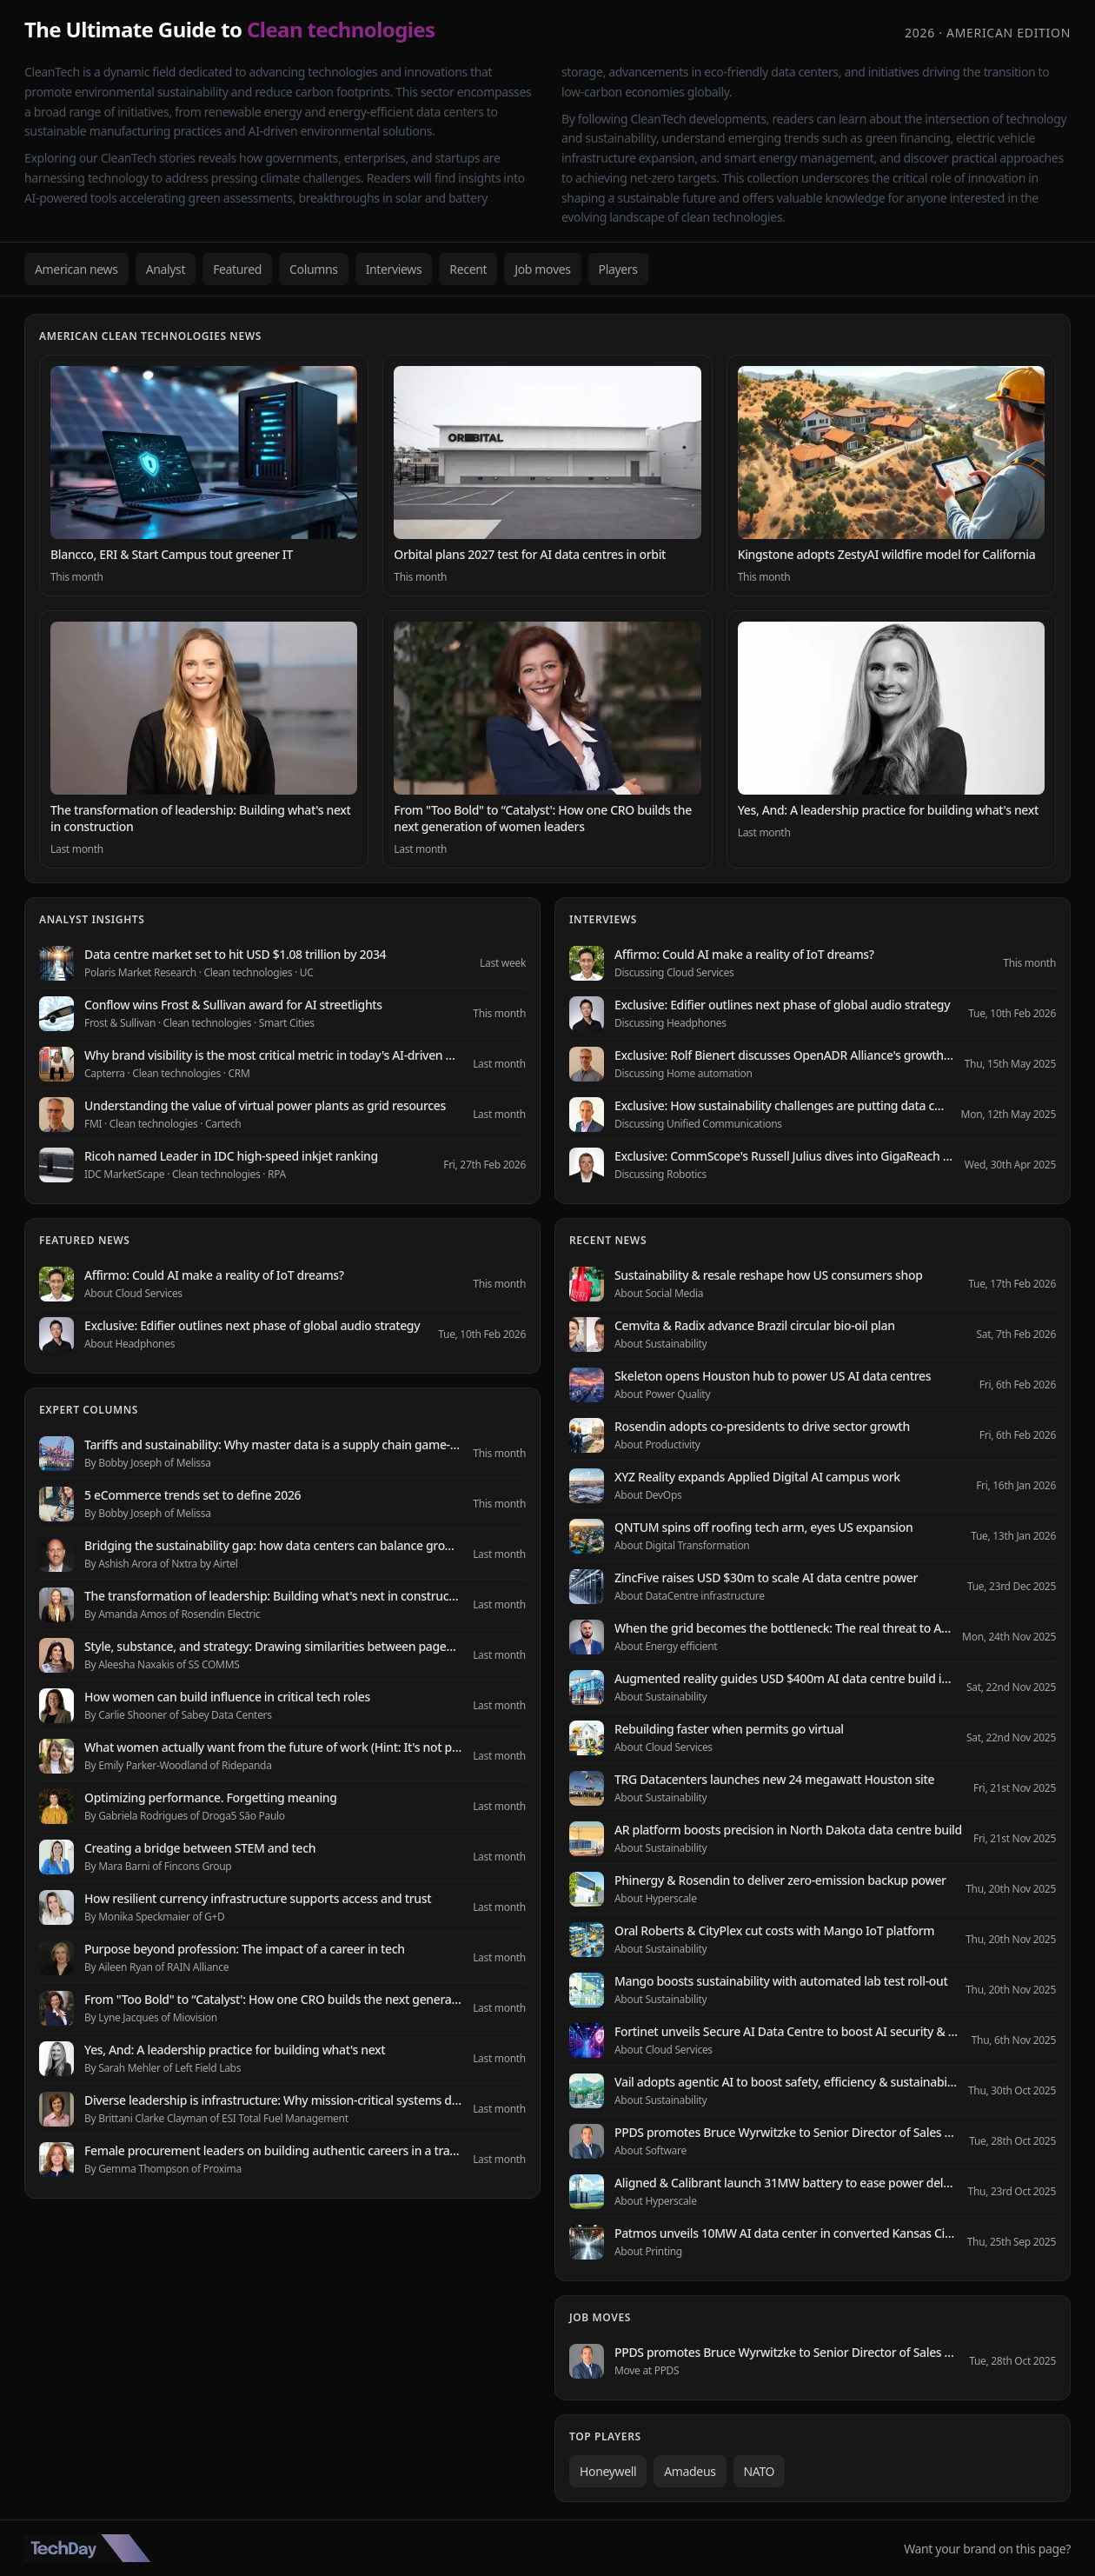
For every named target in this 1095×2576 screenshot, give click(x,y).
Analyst (166, 269)
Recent (468, 269)
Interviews (394, 269)
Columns (313, 269)
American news (76, 269)
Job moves (542, 269)
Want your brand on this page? (987, 2548)
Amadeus (689, 2471)
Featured (237, 269)
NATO (759, 2471)
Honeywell (608, 2471)
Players (618, 269)
